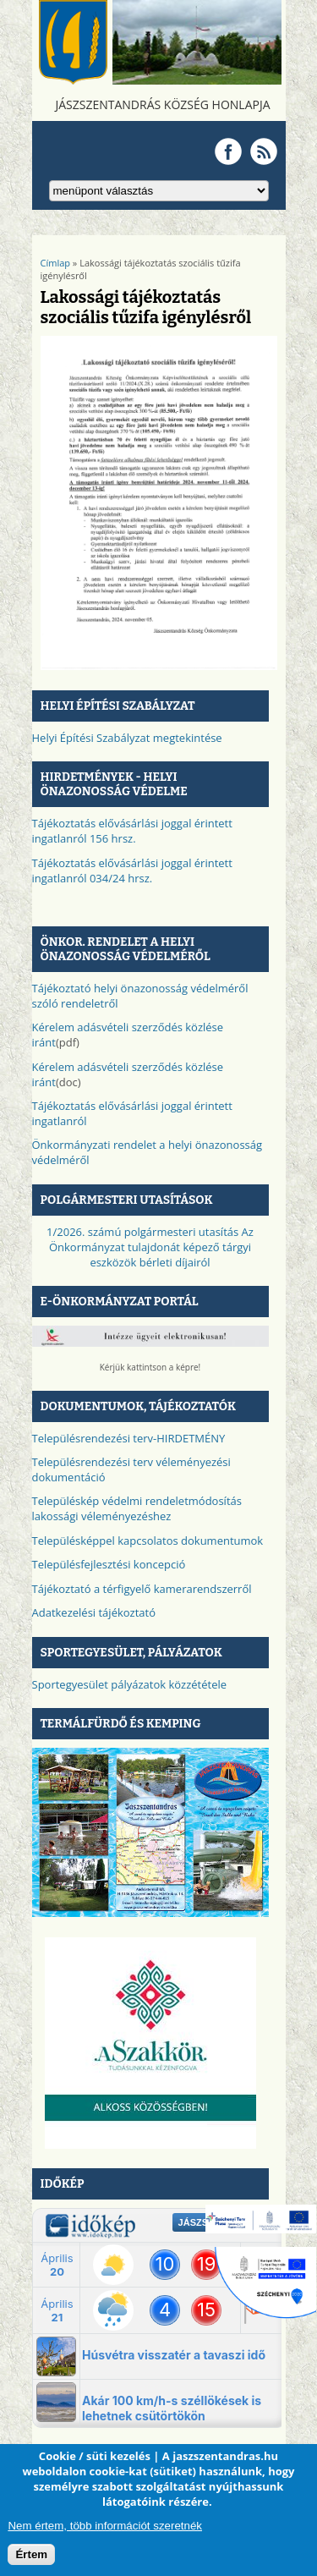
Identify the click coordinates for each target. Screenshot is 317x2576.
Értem (31, 2554)
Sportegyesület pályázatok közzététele (129, 1684)
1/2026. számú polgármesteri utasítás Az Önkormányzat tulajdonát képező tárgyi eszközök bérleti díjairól (150, 1247)
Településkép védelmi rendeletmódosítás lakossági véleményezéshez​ (137, 1508)
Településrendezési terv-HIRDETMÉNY (129, 1438)
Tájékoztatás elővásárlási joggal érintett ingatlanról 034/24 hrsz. (132, 870)
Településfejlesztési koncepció (109, 1564)
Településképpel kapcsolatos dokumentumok (148, 1540)
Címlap (56, 262)
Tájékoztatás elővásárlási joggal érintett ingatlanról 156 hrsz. (132, 831)
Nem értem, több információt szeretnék (105, 2525)
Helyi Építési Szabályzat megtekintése (127, 737)
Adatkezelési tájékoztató (94, 1612)
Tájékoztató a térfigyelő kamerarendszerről (142, 1588)
